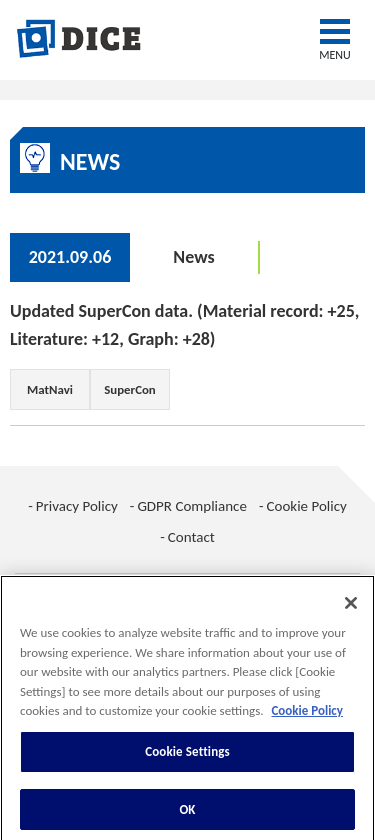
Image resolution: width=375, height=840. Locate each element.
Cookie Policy (307, 506)
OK (187, 814)
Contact (191, 537)
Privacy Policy (77, 506)
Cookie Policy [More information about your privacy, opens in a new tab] (306, 716)
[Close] (351, 609)
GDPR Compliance (192, 506)
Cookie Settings (187, 756)
